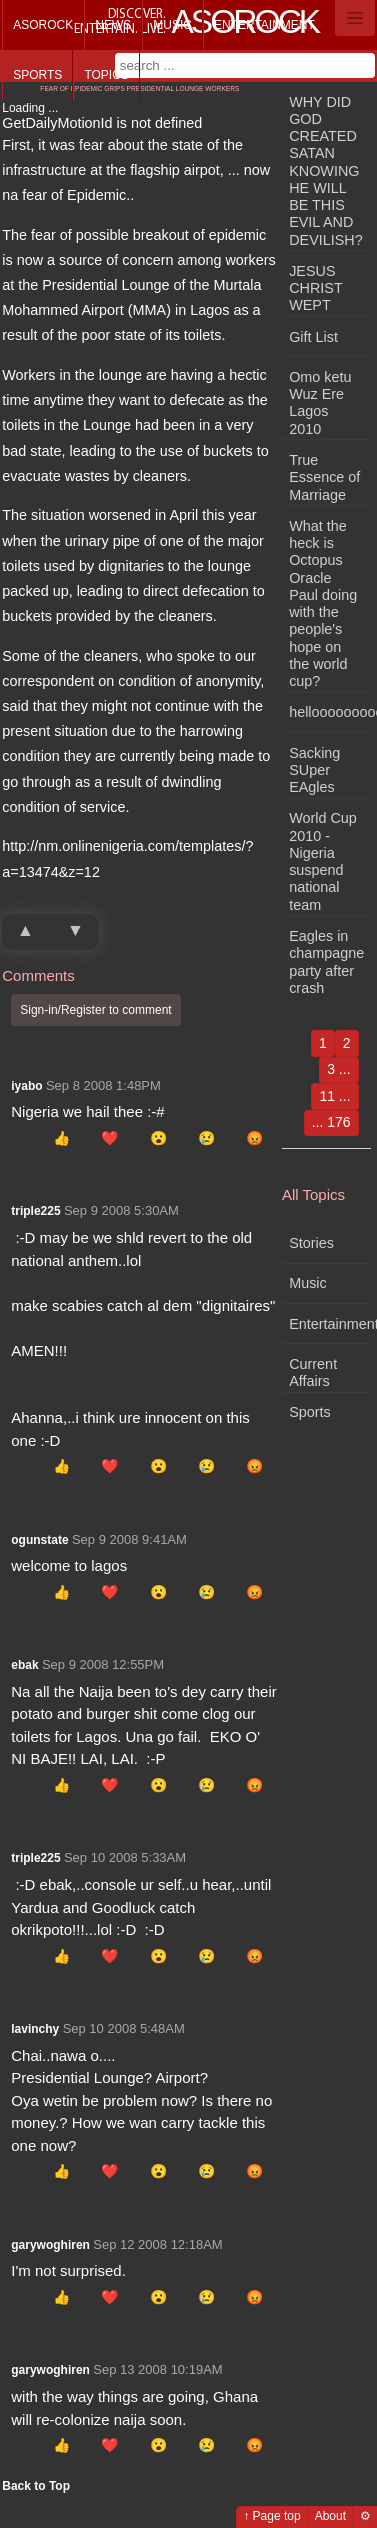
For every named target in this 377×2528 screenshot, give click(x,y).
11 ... (334, 1096)
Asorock (43, 25)
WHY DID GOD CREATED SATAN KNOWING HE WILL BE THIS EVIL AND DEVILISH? (326, 171)
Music (172, 25)
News (113, 25)
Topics (106, 75)
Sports (37, 75)
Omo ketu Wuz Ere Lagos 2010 (320, 403)
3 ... (338, 1069)
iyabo (26, 1086)
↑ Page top (271, 2516)
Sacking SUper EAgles (314, 770)
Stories (311, 1243)
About (330, 2516)
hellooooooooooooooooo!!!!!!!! (329, 712)
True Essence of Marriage (324, 477)
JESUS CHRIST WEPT (315, 288)
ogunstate (39, 1540)
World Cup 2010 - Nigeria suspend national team (323, 861)
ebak (24, 1665)
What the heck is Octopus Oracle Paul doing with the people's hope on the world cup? (323, 603)
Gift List (313, 337)
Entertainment (264, 25)
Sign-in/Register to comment (95, 1010)
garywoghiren (50, 2245)
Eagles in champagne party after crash (326, 962)
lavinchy (35, 2029)
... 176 (331, 1122)
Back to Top (36, 2486)
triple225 (35, 1211)
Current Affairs (313, 1372)
